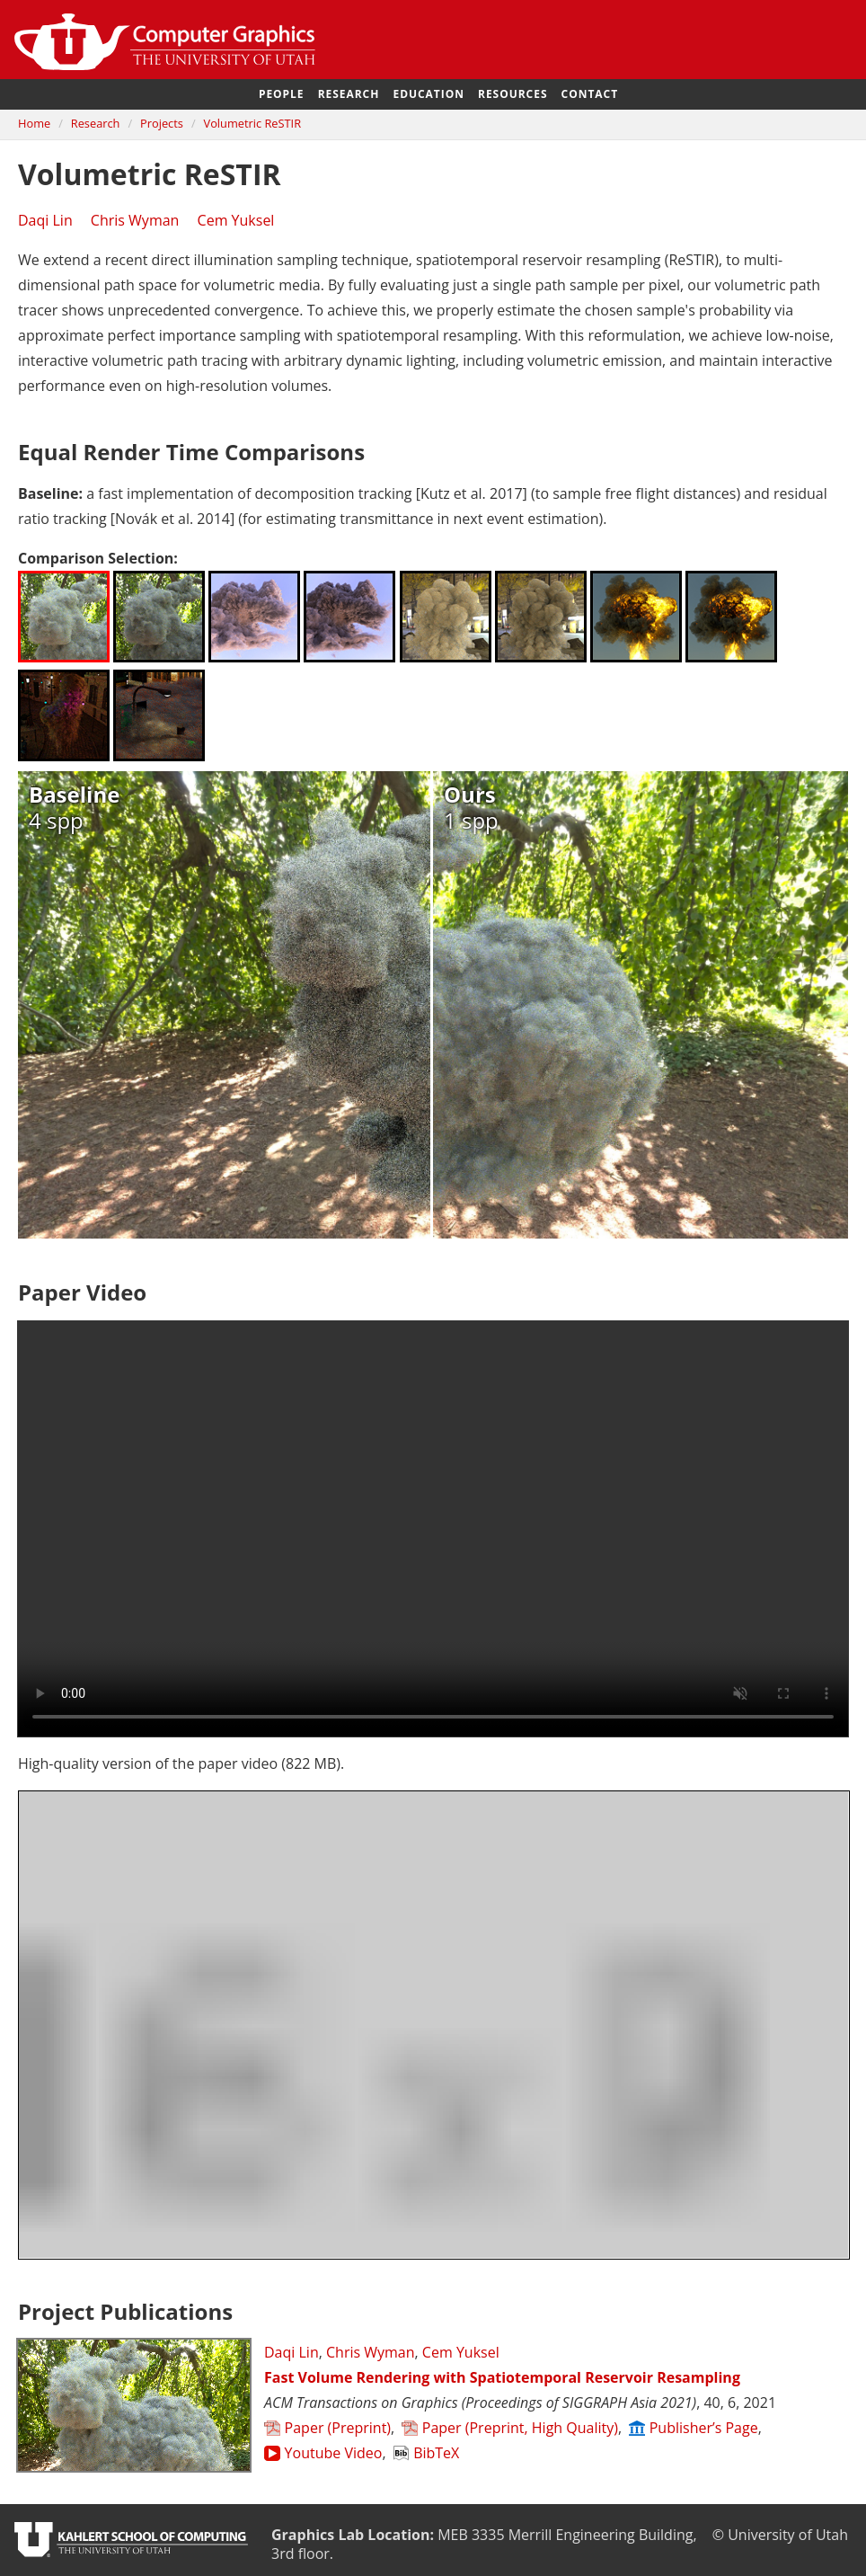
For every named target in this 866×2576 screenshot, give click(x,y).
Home (34, 123)
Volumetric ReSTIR (253, 123)
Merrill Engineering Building (601, 2535)
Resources (512, 94)
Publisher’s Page (693, 2428)
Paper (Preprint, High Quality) (510, 2428)
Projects (161, 123)
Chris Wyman (135, 220)
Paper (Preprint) (327, 2428)
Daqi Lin (45, 220)
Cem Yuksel (236, 220)
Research (349, 94)
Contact (590, 94)
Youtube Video (323, 2453)
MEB (452, 2535)
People (282, 94)
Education (428, 94)
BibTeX (426, 2453)
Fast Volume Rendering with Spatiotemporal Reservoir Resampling (502, 2377)
